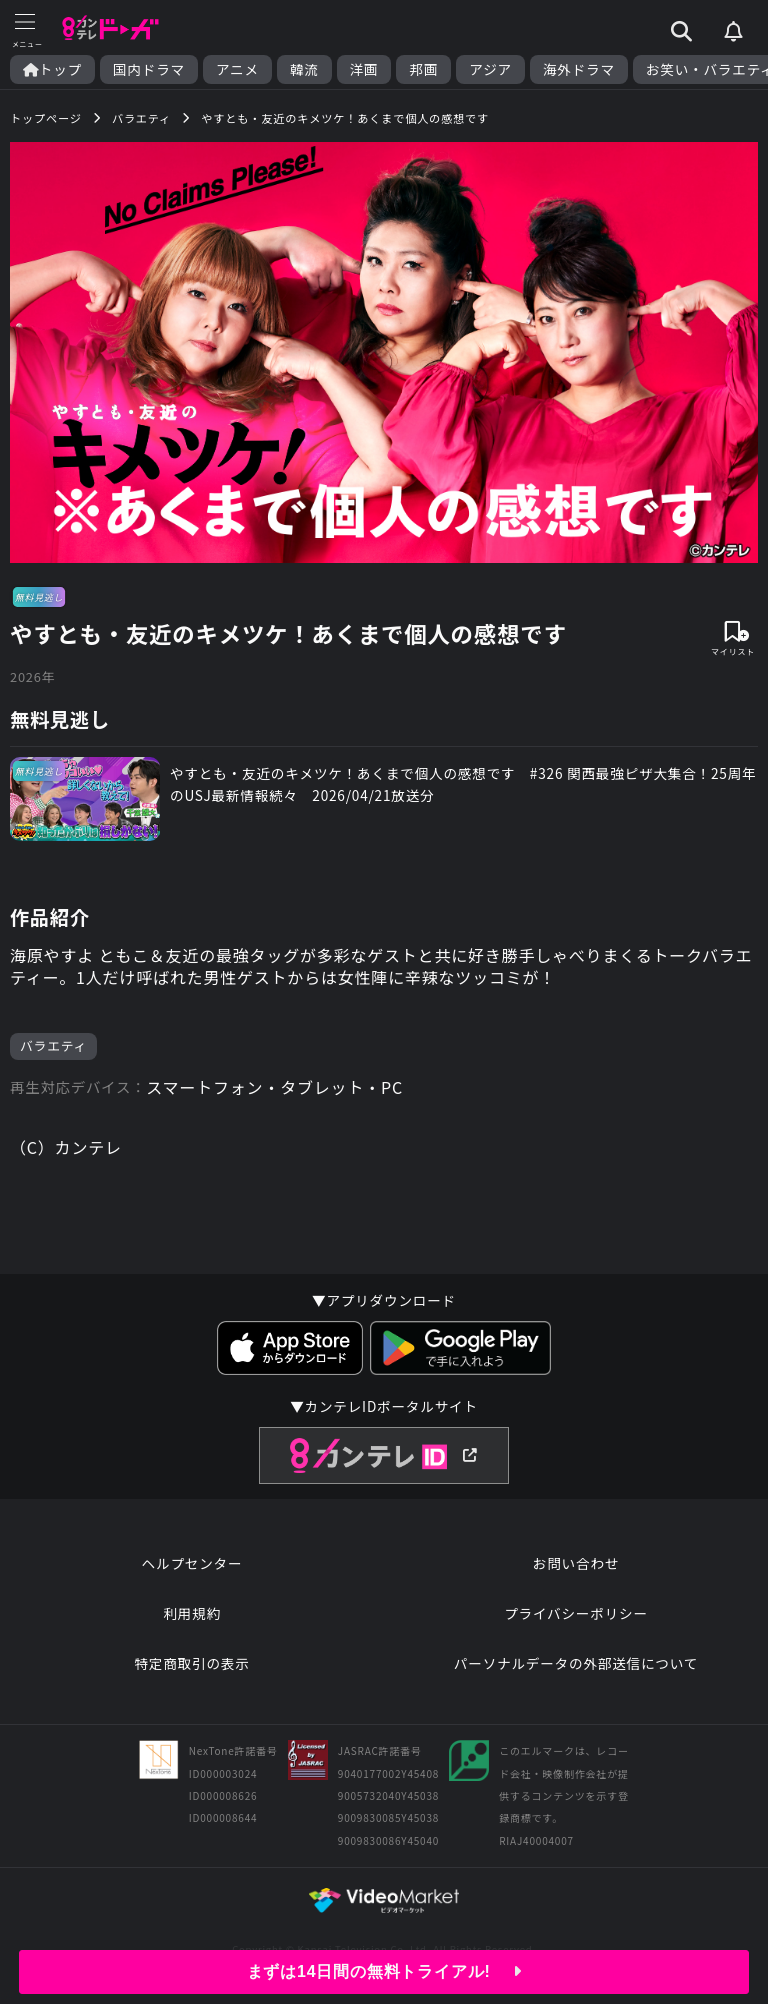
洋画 (364, 69)
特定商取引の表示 (191, 1663)
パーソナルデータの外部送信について (576, 1663)
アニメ (237, 69)
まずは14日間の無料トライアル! (384, 1971)
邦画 (423, 69)
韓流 (304, 69)
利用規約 (192, 1613)
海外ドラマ (579, 69)
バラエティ (53, 1045)
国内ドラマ (149, 69)
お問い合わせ (576, 1563)
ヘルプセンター (192, 1563)
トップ (52, 69)
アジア (490, 69)
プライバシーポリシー (576, 1613)
